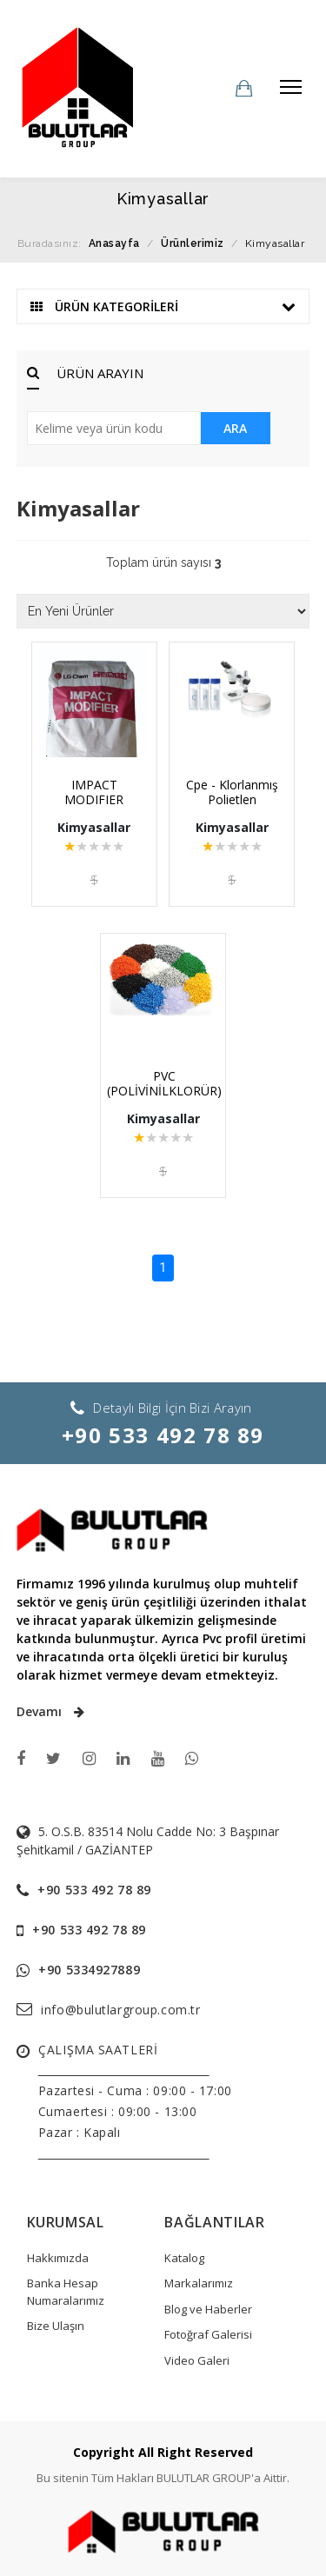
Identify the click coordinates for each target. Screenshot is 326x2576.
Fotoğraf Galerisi (208, 2334)
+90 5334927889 (89, 1969)
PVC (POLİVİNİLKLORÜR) (164, 1083)
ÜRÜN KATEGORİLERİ (163, 306)
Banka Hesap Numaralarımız (65, 2291)
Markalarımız (198, 2283)
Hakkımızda (58, 2258)
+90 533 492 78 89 (163, 1435)
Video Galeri (197, 2360)
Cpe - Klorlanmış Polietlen (232, 792)
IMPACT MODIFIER (93, 792)
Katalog (184, 2258)
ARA (235, 428)
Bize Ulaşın (55, 2325)
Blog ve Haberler (208, 2309)
